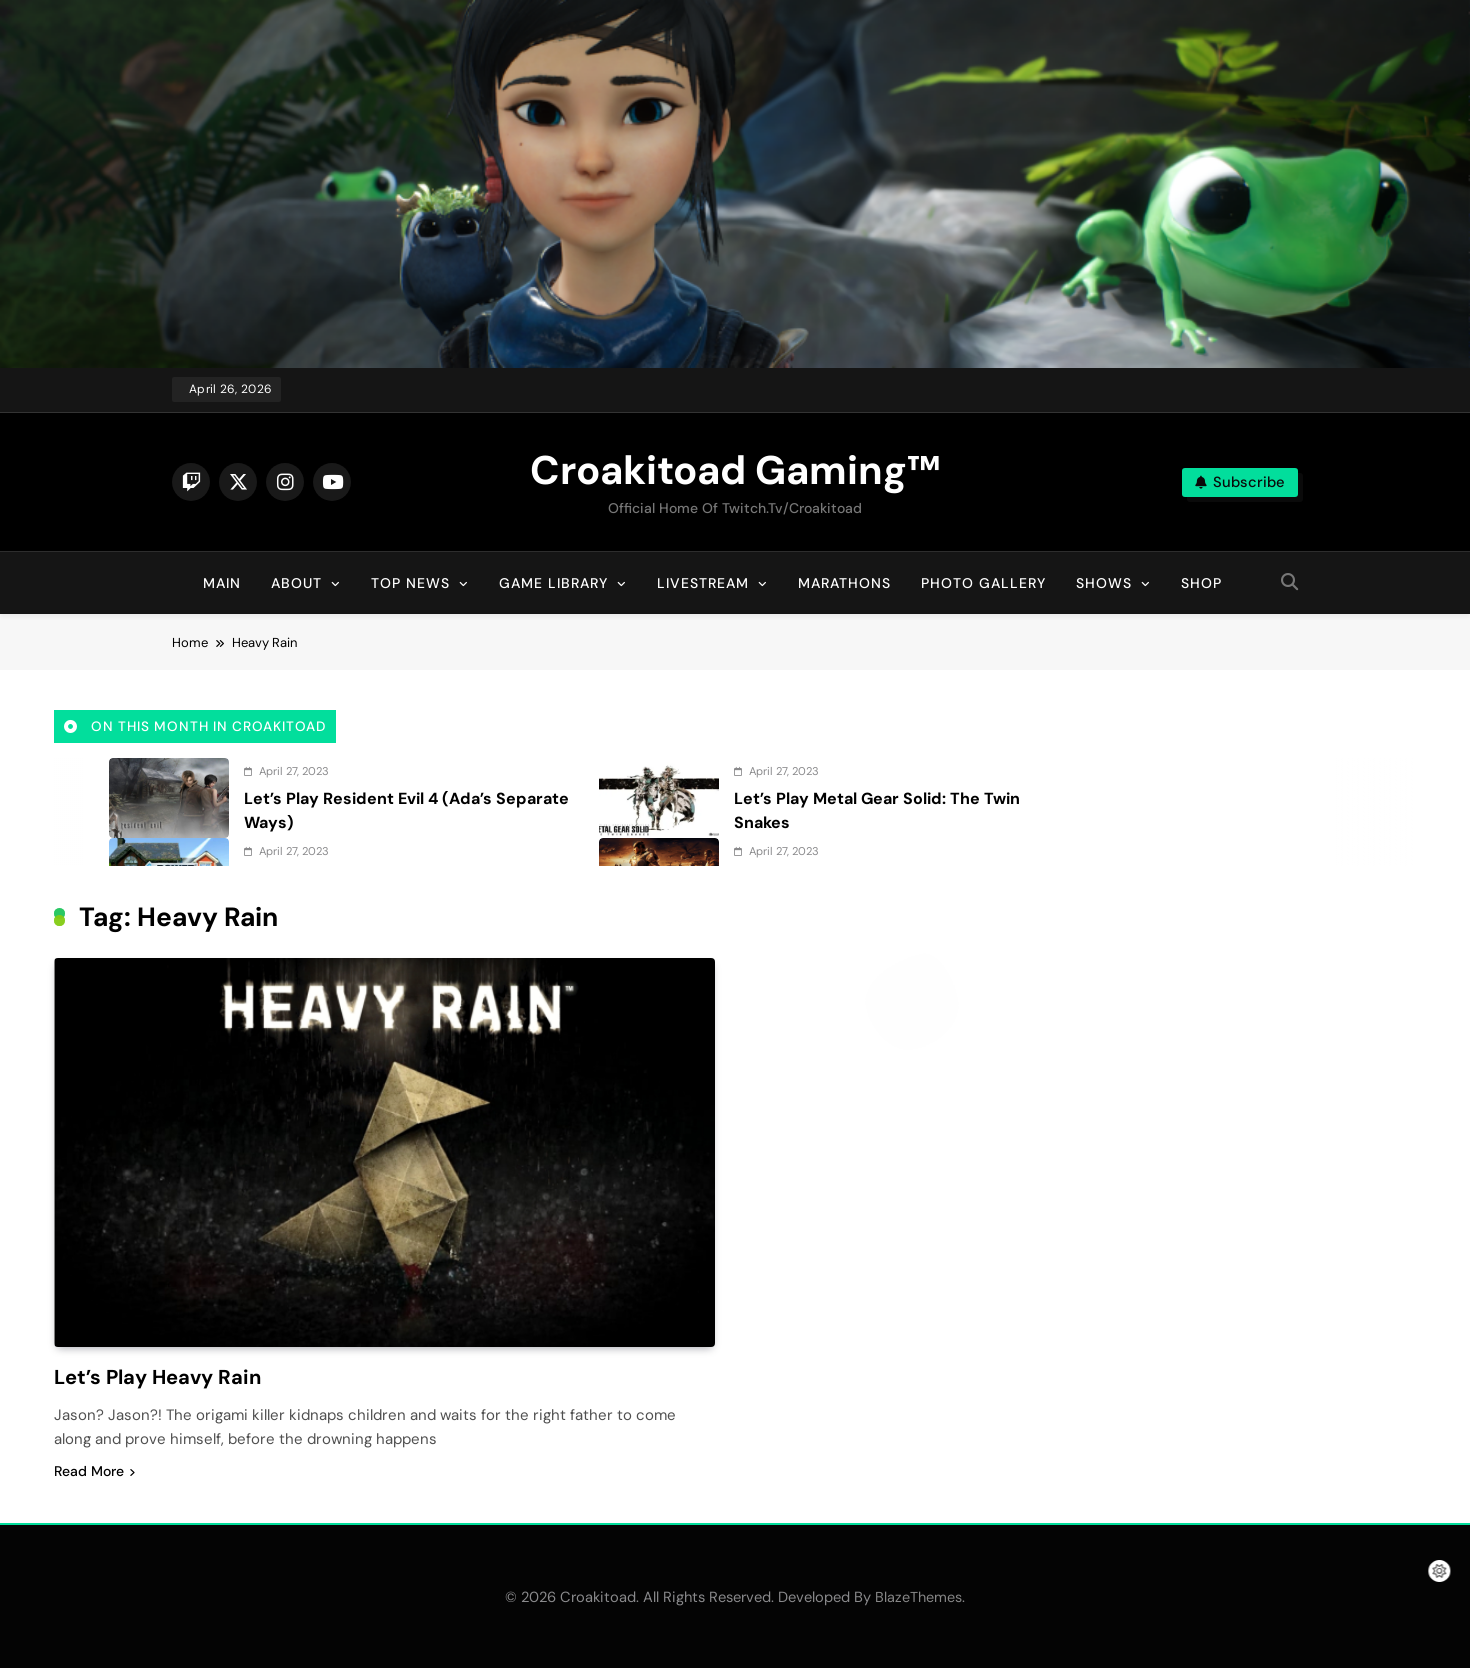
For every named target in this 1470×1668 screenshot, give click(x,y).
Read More (94, 1470)
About (296, 583)
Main (222, 583)
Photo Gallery (983, 583)
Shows (1104, 583)
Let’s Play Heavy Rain (160, 1376)
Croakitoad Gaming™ (735, 470)
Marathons (844, 583)
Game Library (553, 583)
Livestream (703, 583)
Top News (410, 583)
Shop (1201, 583)
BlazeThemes (918, 1596)
